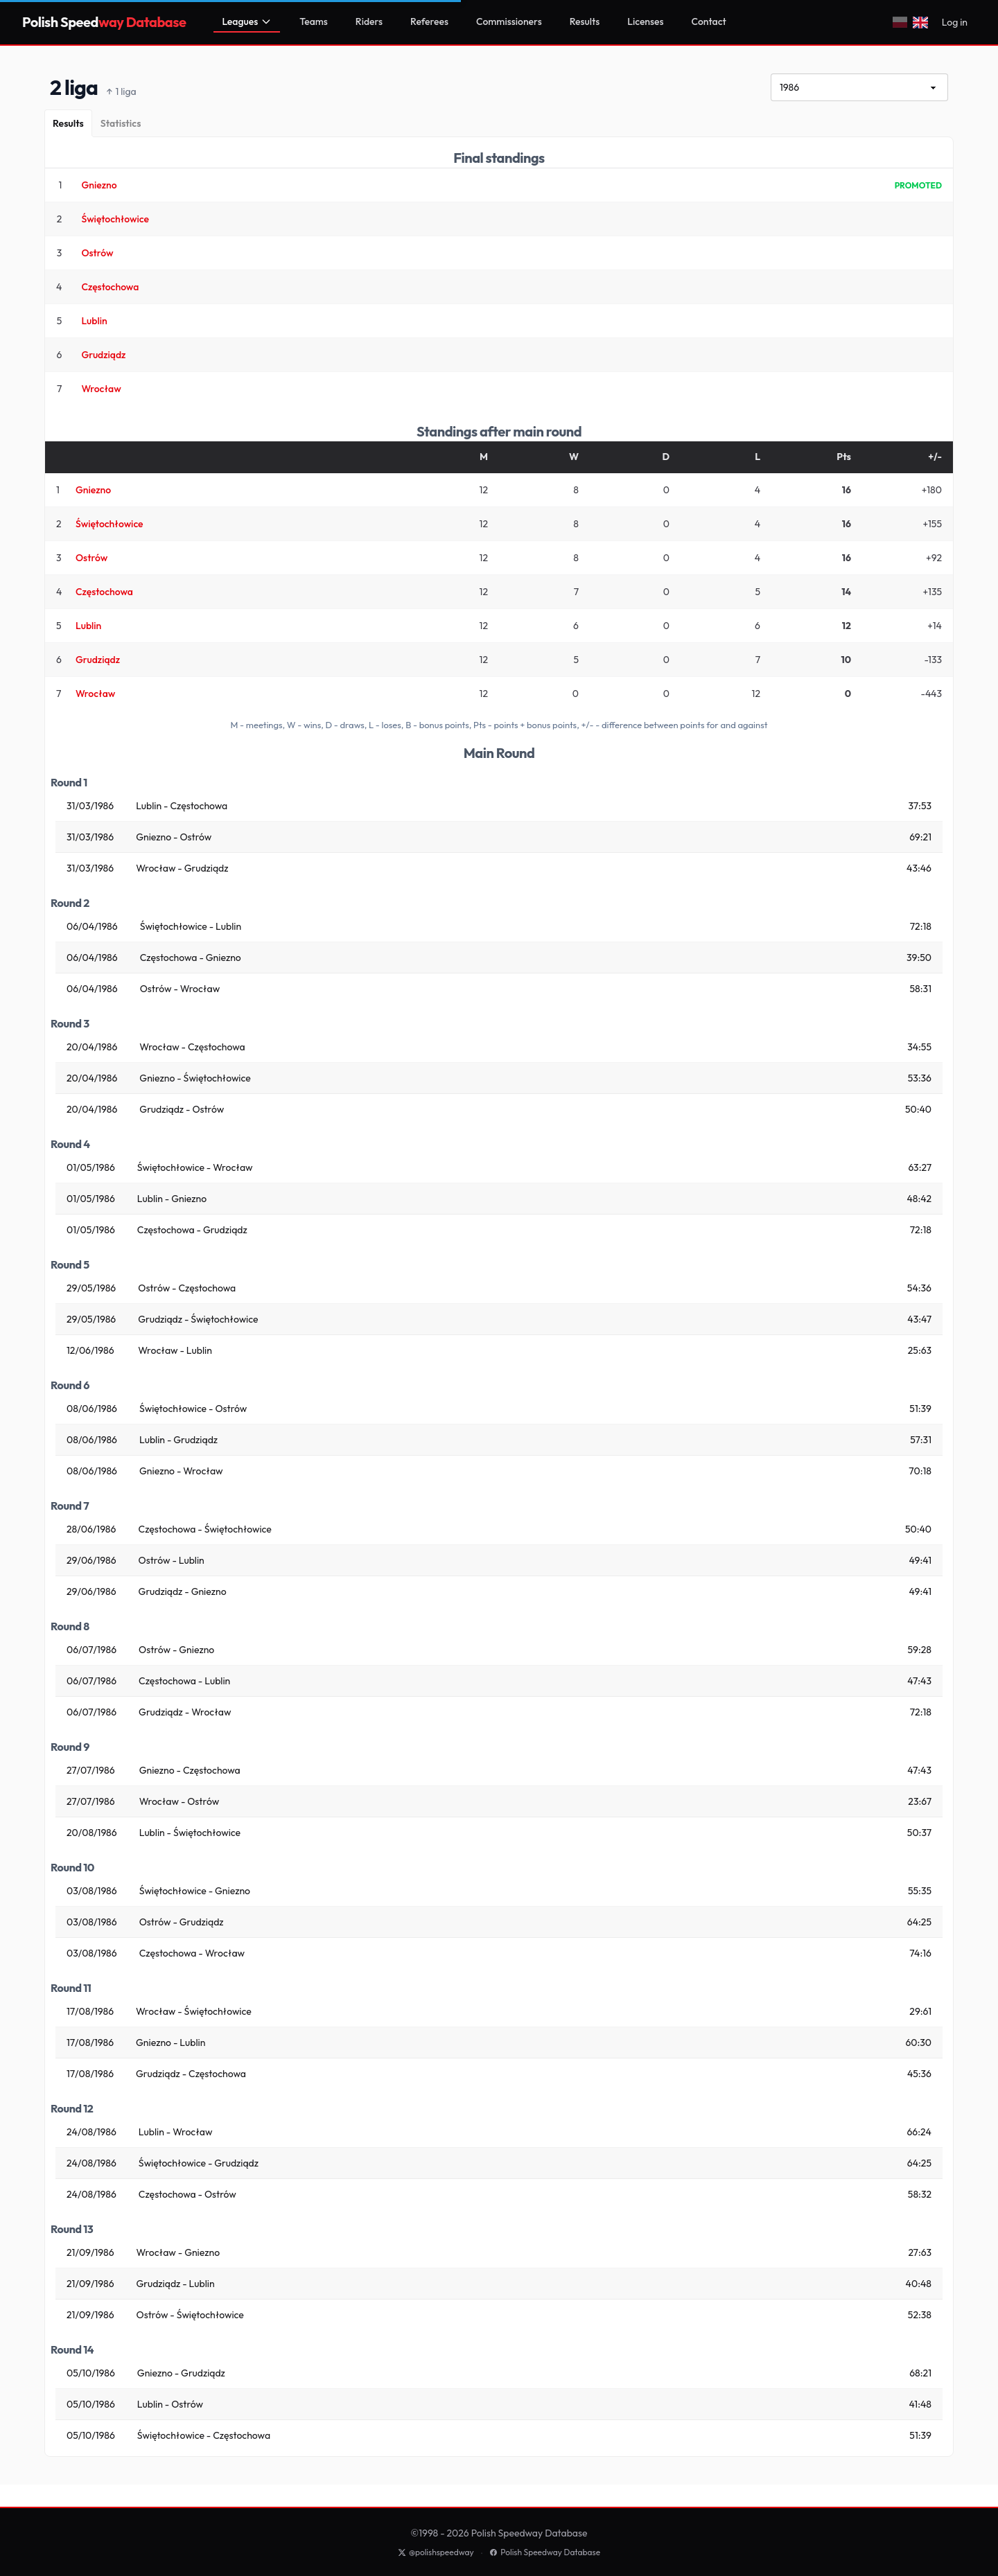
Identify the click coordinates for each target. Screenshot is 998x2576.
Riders (369, 21)
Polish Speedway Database (544, 2552)
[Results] (68, 123)
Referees (429, 21)
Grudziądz (103, 355)
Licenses (645, 21)
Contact (709, 21)
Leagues (247, 21)
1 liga (121, 92)
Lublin (94, 321)
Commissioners (509, 21)
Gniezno (98, 185)
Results (585, 21)
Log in (955, 22)
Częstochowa (110, 287)
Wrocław (101, 388)
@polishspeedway (436, 2552)
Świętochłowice (115, 219)
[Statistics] (121, 123)
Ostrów (97, 253)
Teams (313, 21)
